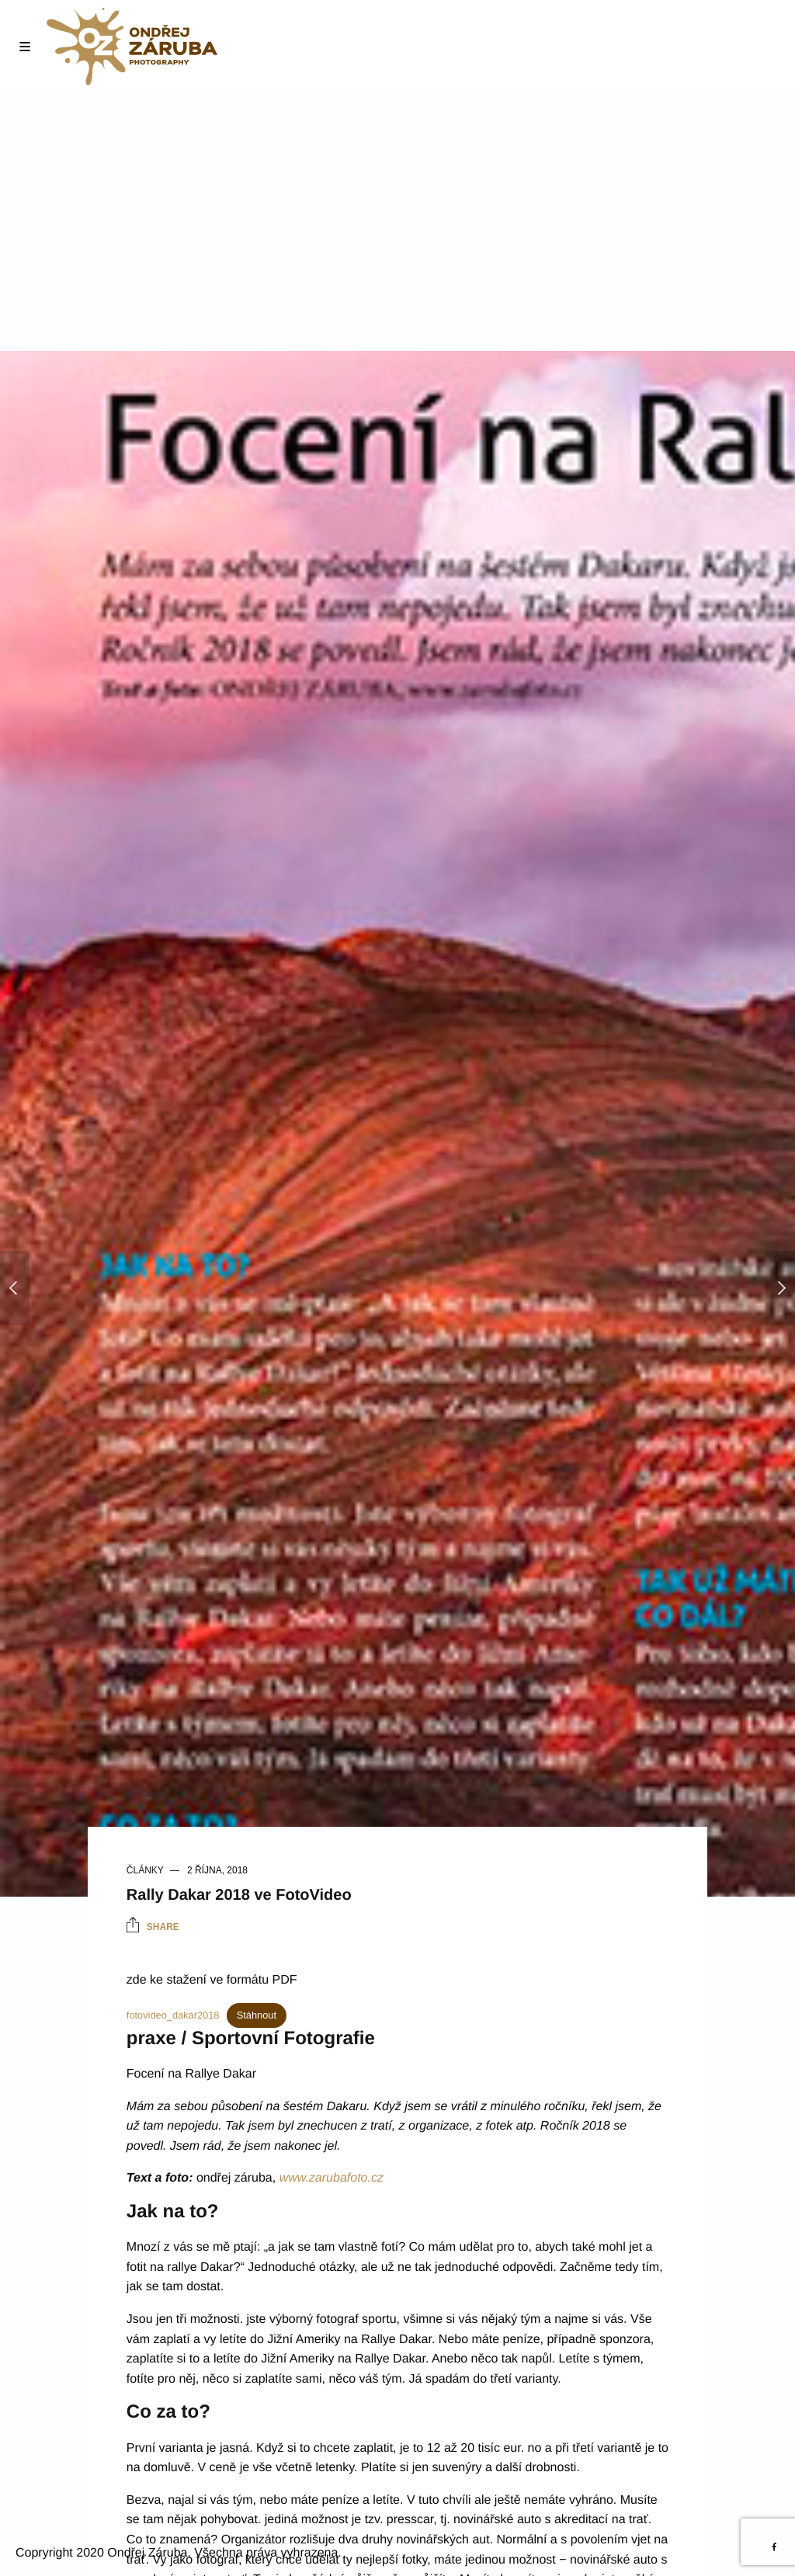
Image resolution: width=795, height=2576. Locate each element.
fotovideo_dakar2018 (173, 2015)
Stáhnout (256, 2015)
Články (145, 1870)
